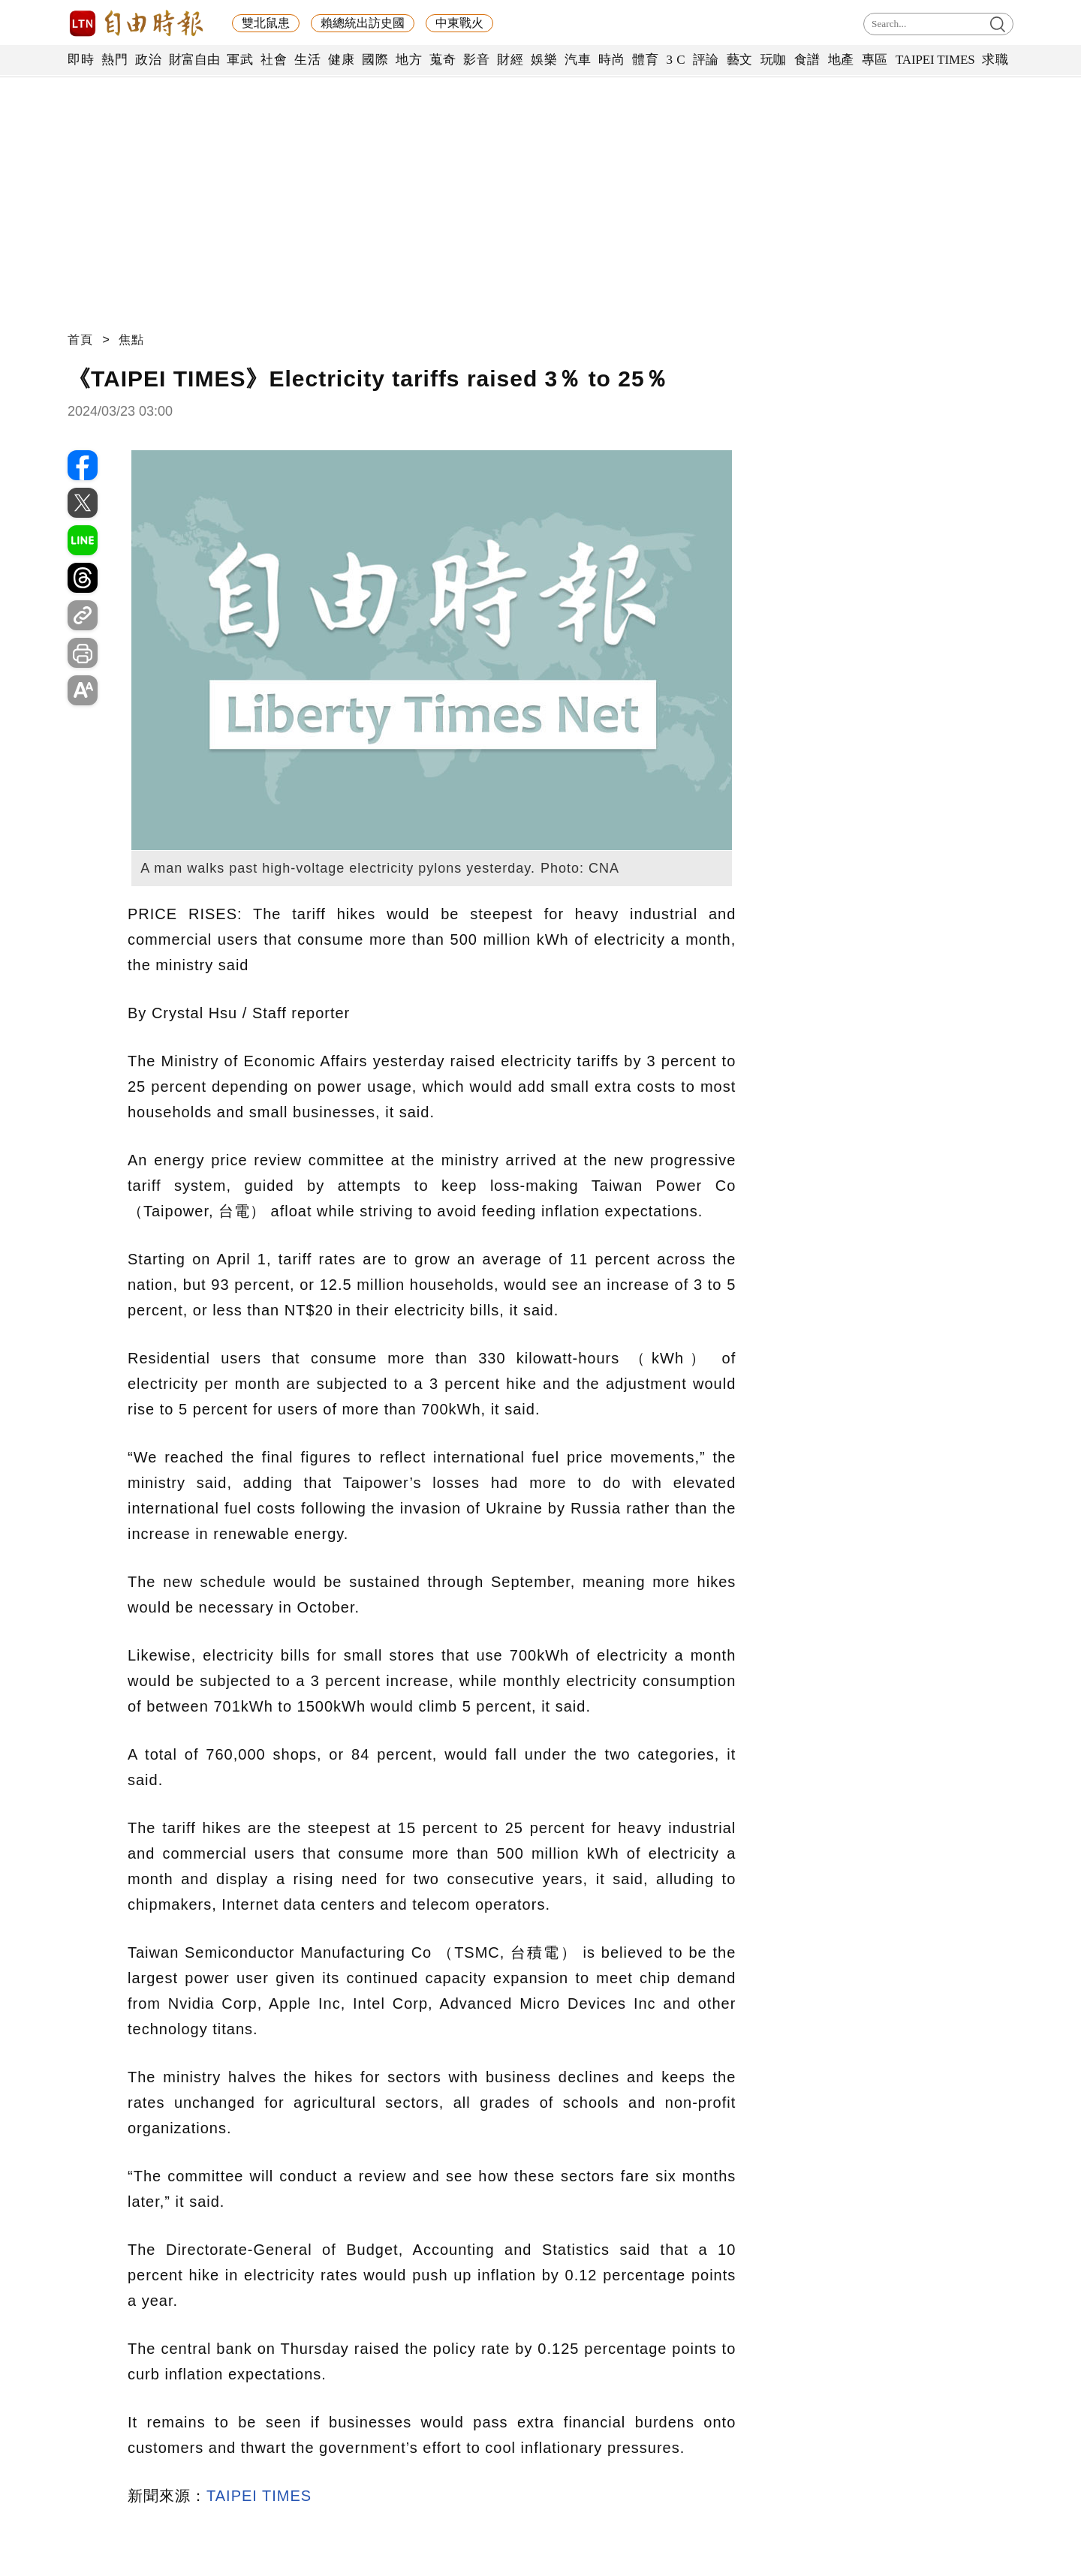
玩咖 (773, 60)
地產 (841, 60)
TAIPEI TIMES (935, 60)
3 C (675, 60)
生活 (307, 60)
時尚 (611, 60)
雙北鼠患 (266, 23)
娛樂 (544, 60)
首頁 (80, 339)
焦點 (131, 339)
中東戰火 (459, 23)
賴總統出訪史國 (363, 23)
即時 (81, 60)
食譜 (807, 60)
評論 (706, 60)
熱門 (114, 60)
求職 (995, 60)
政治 (148, 60)
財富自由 (194, 60)
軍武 (240, 60)
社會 (273, 60)
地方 (409, 60)
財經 (510, 60)
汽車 (578, 60)
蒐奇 (442, 60)
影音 (476, 60)
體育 (645, 60)
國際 (375, 60)
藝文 (740, 60)
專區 (875, 60)
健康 (341, 60)
